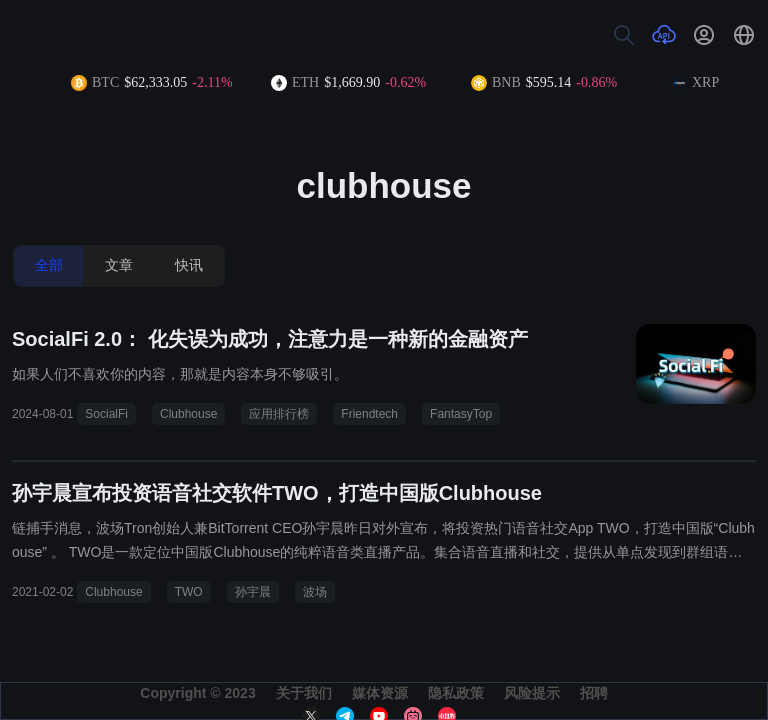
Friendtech (369, 414)
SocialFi (106, 414)
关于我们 (304, 693)
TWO (189, 592)
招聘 (594, 693)
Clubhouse (188, 414)
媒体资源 (380, 693)
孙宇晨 (253, 592)
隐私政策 (456, 693)
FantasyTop (461, 414)
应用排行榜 (279, 414)
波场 (315, 592)
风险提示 (532, 693)
